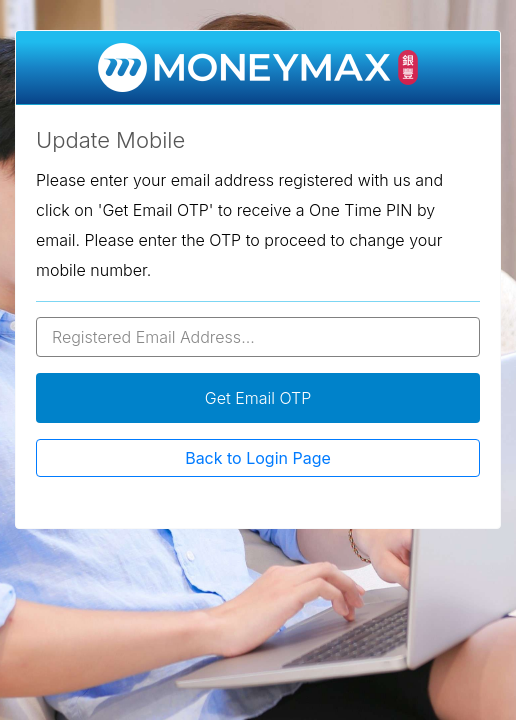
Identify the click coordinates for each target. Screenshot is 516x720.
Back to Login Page (258, 458)
